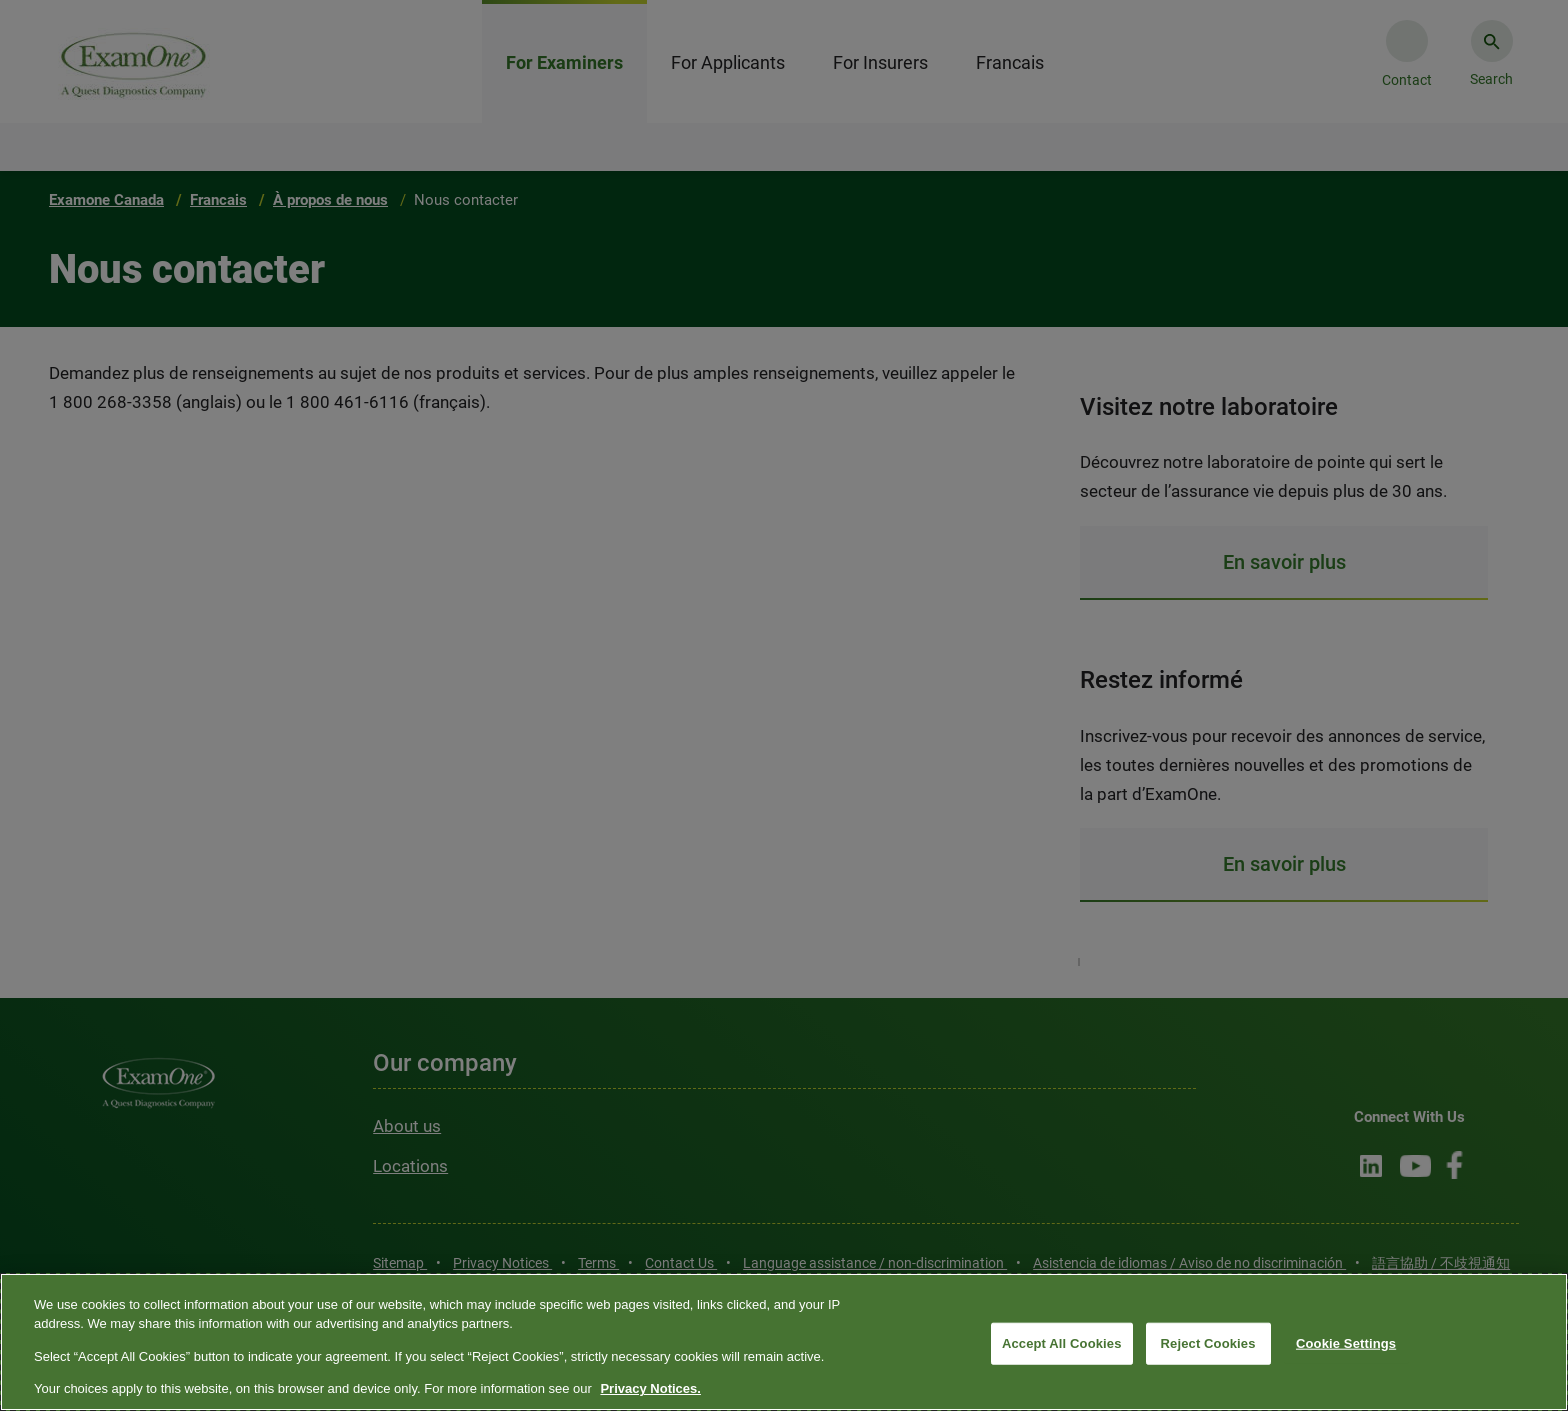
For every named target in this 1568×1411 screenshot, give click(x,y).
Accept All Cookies (1062, 1343)
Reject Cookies (1208, 1343)
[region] (784, 1342)
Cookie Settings (1346, 1343)
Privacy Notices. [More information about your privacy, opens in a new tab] (650, 1388)
